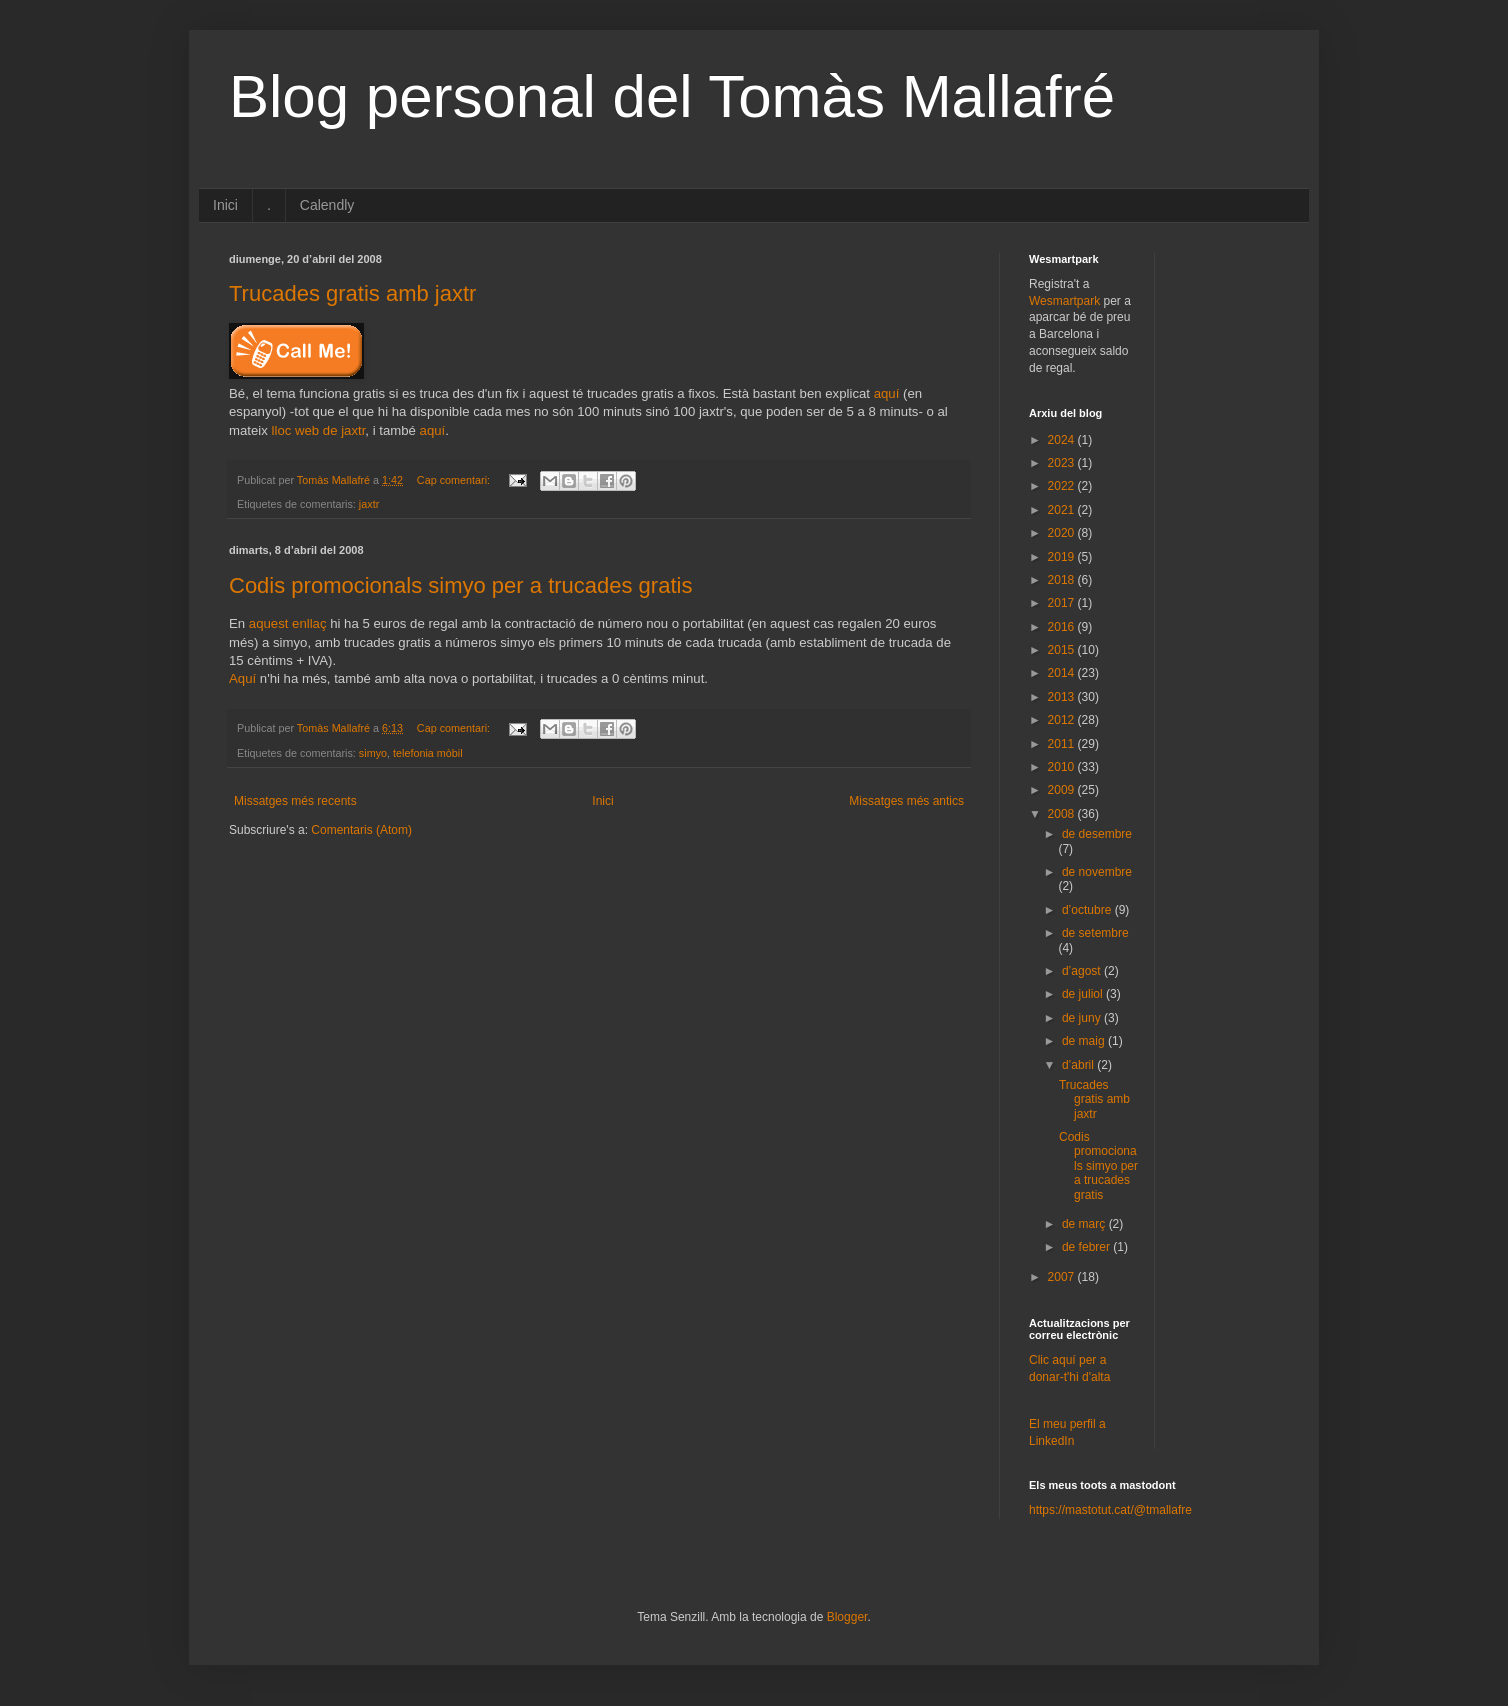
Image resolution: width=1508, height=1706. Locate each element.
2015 (1063, 650)
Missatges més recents (295, 801)
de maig (1085, 1041)
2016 (1063, 627)
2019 (1063, 557)
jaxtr (369, 504)
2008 (1063, 814)
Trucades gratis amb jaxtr (352, 293)
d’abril (1079, 1065)
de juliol (1084, 994)
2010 (1063, 767)
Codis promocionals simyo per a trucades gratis (460, 585)
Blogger (847, 1617)
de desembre (1097, 834)
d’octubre (1088, 910)
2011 (1063, 744)
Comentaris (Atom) (361, 830)
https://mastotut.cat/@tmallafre (1110, 1510)
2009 (1063, 790)
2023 (1063, 463)
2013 (1063, 697)
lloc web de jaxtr (319, 430)
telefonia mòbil (428, 753)
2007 (1063, 1277)
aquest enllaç (288, 623)
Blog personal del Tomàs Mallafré (672, 96)
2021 (1063, 510)
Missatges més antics (906, 801)
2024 (1063, 440)
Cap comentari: (455, 480)
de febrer (1087, 1247)
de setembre (1095, 933)
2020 (1063, 533)
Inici (225, 205)
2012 (1063, 720)
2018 (1063, 580)
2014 (1063, 673)
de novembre (1097, 872)
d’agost (1083, 971)
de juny (1083, 1018)
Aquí (242, 678)
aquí (887, 393)
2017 (1063, 603)
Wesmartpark (1064, 301)
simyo (373, 753)
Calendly (327, 205)
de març (1085, 1224)
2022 (1063, 486)
